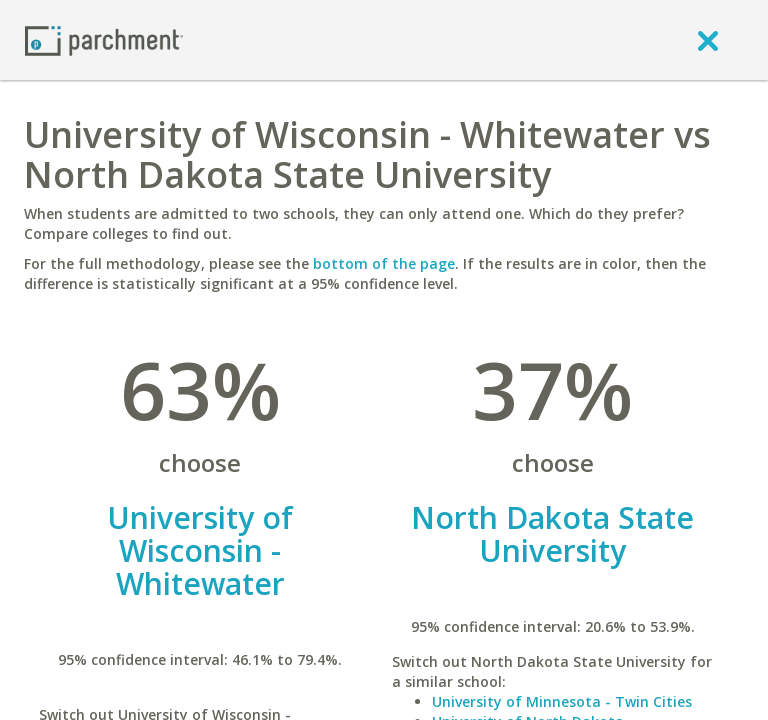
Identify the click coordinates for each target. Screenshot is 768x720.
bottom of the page (384, 263)
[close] (708, 40)
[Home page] (104, 39)
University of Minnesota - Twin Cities (562, 701)
